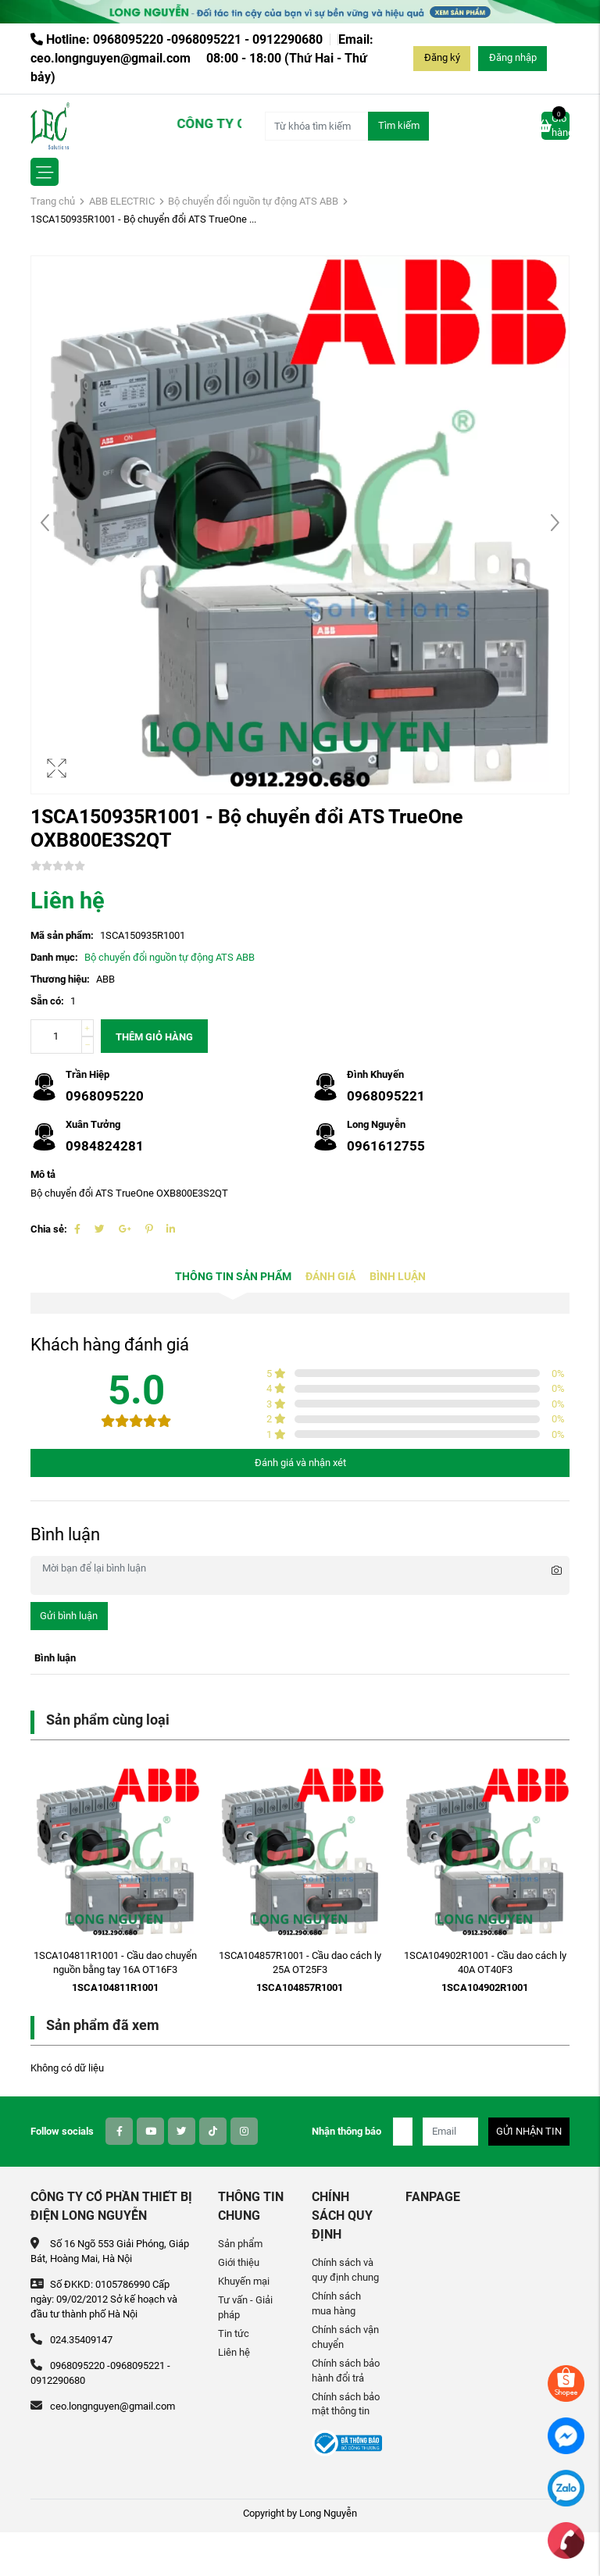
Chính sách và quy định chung (345, 2270)
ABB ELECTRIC (122, 201)
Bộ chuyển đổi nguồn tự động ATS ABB (253, 201)
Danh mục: (54, 957)
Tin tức (233, 2333)
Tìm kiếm (399, 125)
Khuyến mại (244, 2281)
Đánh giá (330, 1276)
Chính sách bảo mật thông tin (346, 2404)
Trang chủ (52, 201)
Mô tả (42, 1174)
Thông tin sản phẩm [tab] (233, 1276)
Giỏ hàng (555, 125)
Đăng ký (442, 57)
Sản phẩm (240, 2244)
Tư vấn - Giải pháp (245, 2307)
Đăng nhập (513, 57)
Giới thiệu (238, 2262)
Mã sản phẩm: (62, 935)
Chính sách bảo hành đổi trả (346, 2370)
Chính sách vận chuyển (345, 2337)
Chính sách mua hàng (336, 2303)
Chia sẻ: (48, 1229)
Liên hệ (234, 2352)
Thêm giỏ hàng (154, 1037)
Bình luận (398, 1276)
